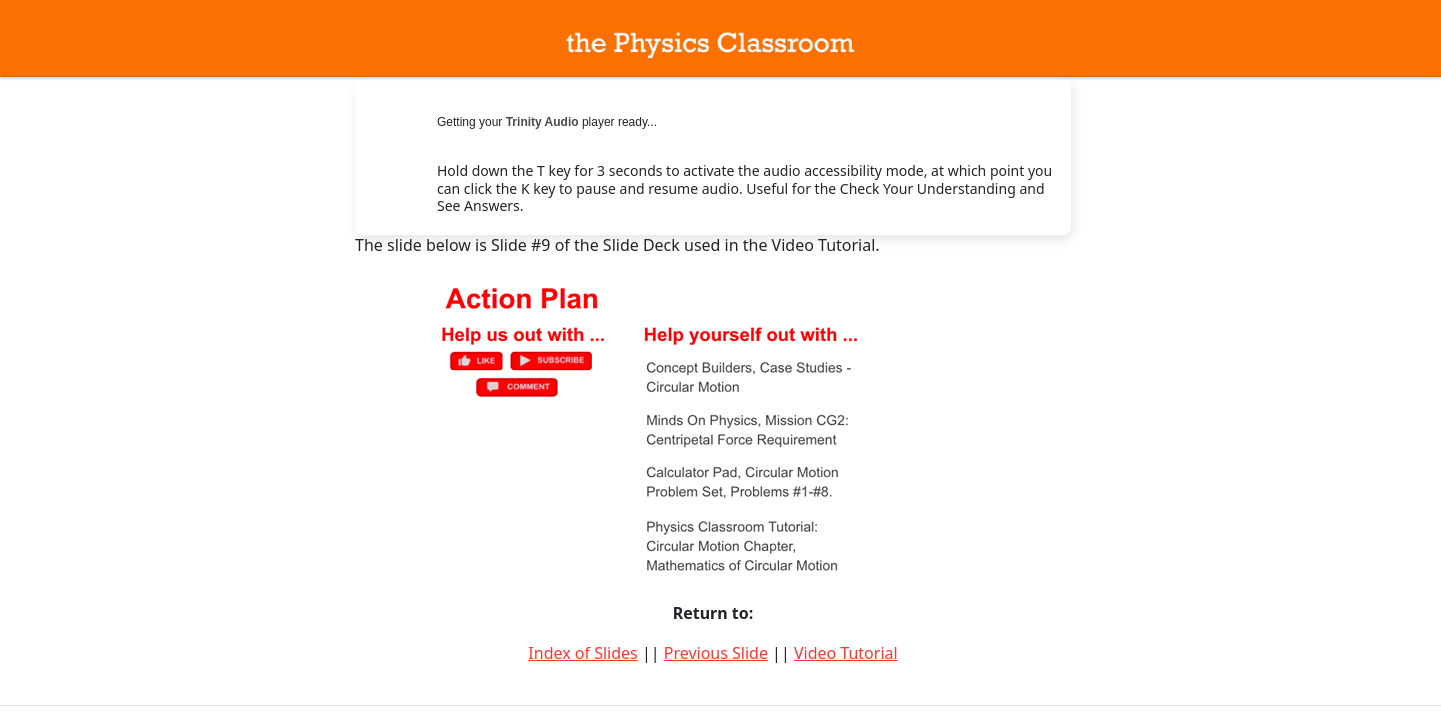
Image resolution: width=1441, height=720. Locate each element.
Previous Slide (716, 653)
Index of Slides (582, 653)
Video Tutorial (846, 653)
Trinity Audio (542, 122)
